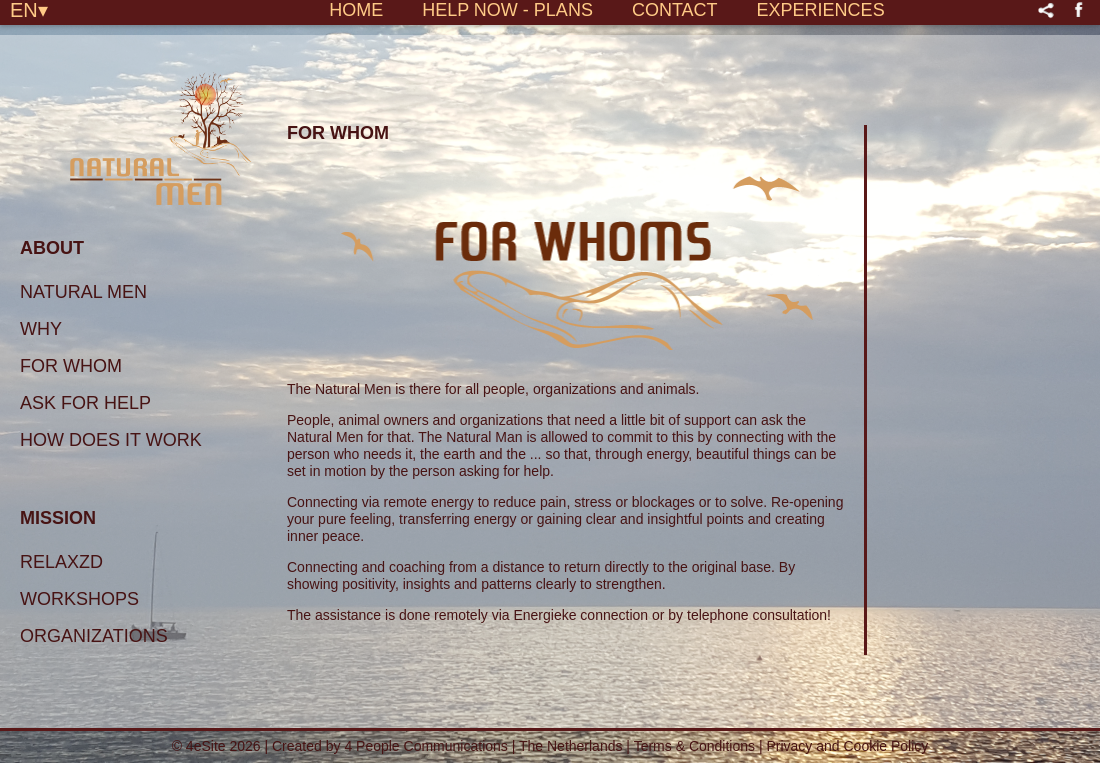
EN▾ (29, 9)
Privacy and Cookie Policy (847, 746)
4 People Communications (425, 746)
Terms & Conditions (696, 746)
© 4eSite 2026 (216, 746)
